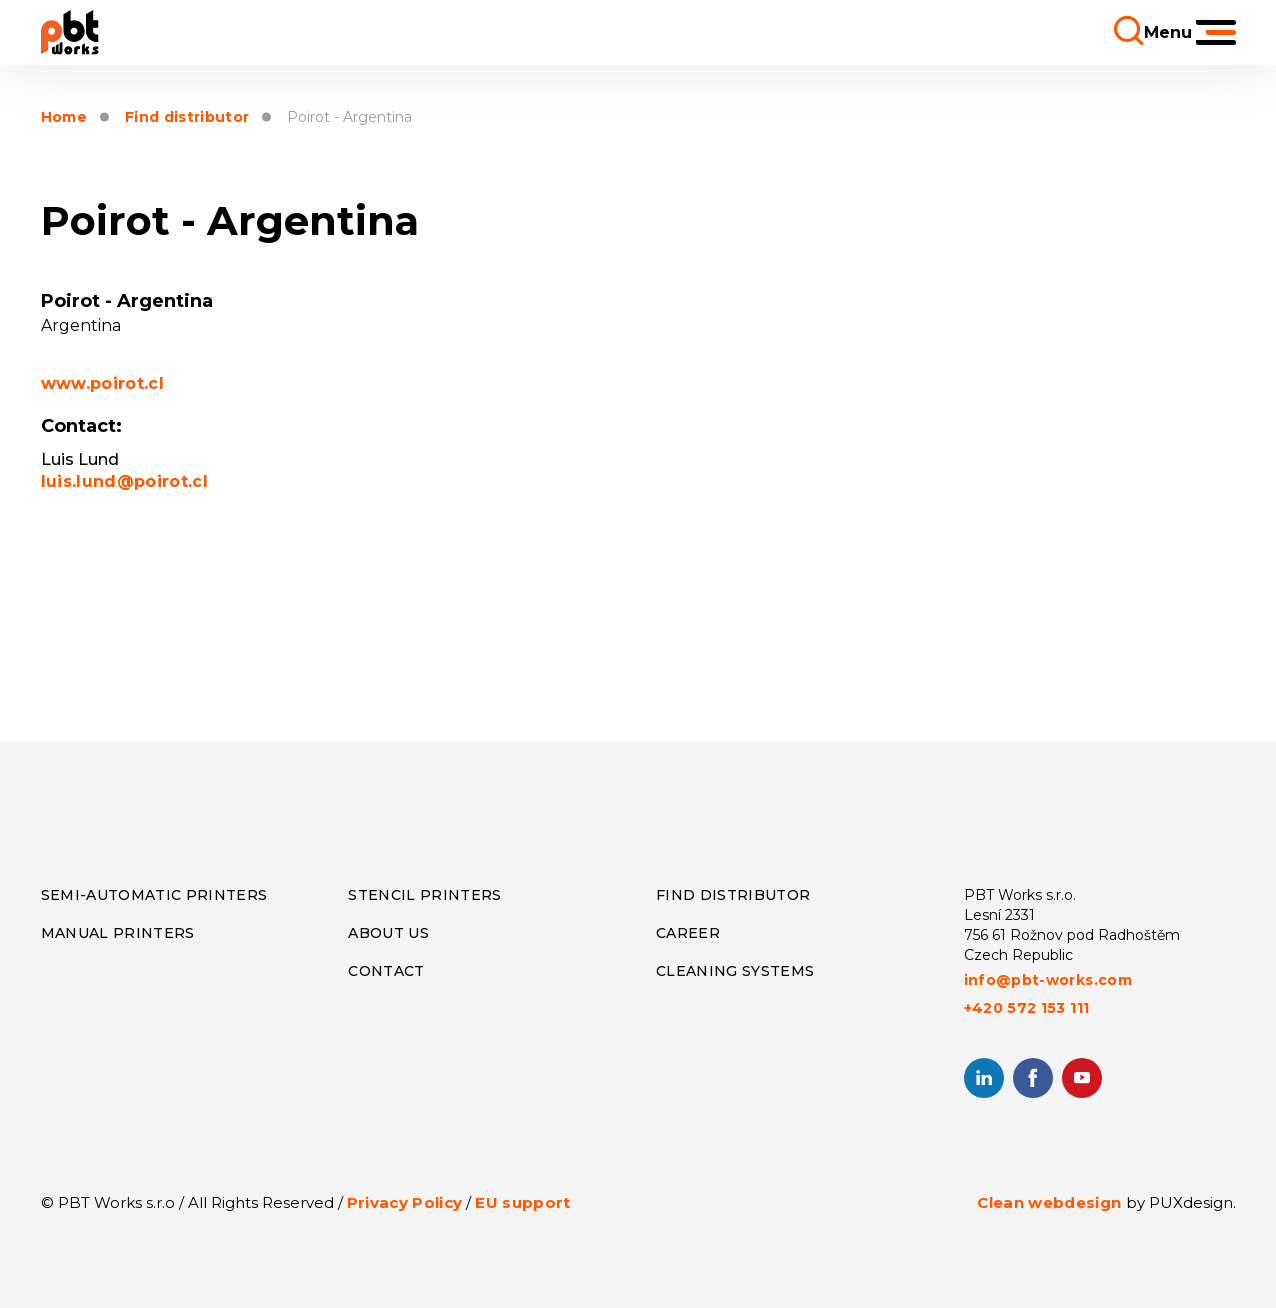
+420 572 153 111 (1026, 1008)
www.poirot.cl (102, 383)
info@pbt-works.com (1048, 980)
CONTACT (386, 971)
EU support (522, 1202)
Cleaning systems (735, 971)
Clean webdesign (1049, 1202)
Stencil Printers (424, 895)
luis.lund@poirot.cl (124, 481)
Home (64, 117)
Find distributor (187, 117)
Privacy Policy (405, 1202)
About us (388, 933)
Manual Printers (118, 933)
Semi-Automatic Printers (154, 895)
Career (688, 933)
